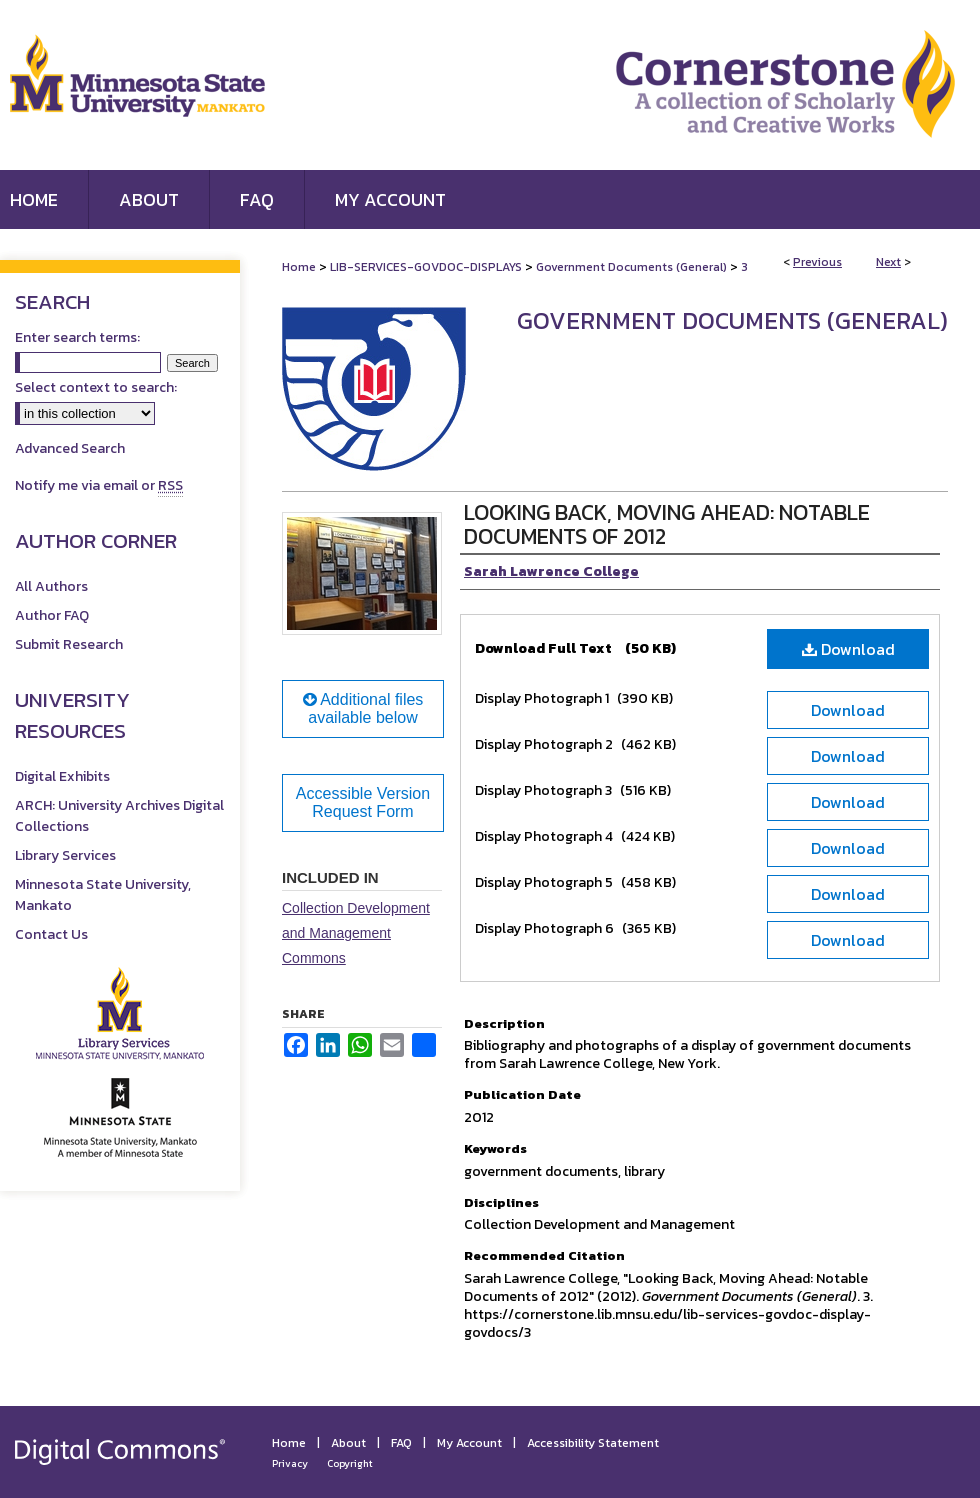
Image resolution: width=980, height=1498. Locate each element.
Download (848, 649)
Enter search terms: (77, 337)
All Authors (51, 586)
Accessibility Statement (593, 1443)
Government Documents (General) (631, 267)
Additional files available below (363, 708)
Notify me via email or (99, 485)
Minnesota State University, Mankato (103, 895)
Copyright (350, 1463)
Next (888, 262)
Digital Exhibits (62, 776)
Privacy (290, 1463)
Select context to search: (96, 387)
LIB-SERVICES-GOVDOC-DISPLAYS (426, 267)
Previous (817, 262)
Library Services (65, 855)
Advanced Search (70, 448)
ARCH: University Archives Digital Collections (119, 816)
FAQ (401, 1443)
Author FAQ (52, 615)
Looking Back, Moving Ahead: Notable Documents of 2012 (667, 524)
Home (299, 267)
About (348, 1443)
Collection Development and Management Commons (356, 933)
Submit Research (69, 644)
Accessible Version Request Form (363, 802)
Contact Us (51, 934)
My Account (469, 1443)
